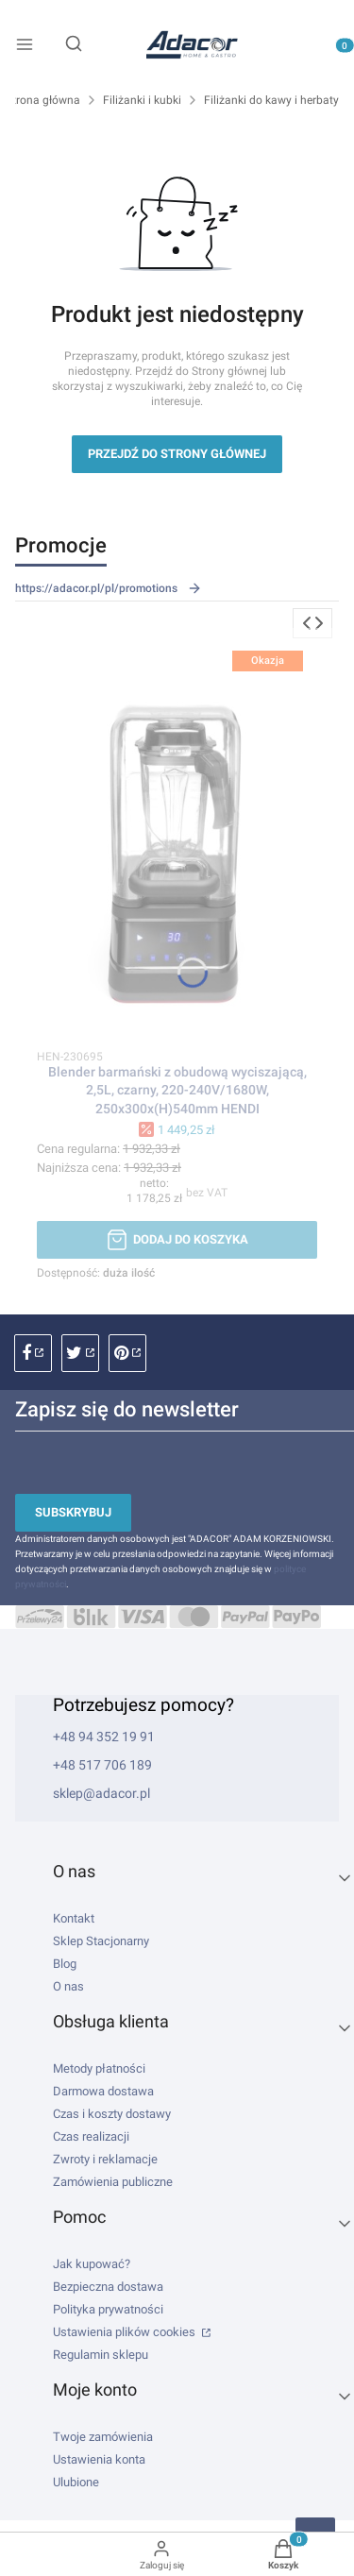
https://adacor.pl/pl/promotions (108, 588)
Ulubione (76, 2482)
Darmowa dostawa (103, 2091)
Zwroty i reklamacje (105, 2159)
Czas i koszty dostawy (112, 2114)
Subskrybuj (73, 1512)
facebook (33, 1353)
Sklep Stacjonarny (101, 1941)
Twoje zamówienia (103, 2437)
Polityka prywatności (108, 2309)
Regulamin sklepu (100, 2354)
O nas (68, 1986)
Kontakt (73, 1918)
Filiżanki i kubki (142, 100)
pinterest (127, 1353)
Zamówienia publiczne (113, 2182)
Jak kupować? (91, 2264)
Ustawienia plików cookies (125, 2332)
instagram (80, 1353)
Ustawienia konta (99, 2459)
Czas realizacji (91, 2136)
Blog (64, 1964)
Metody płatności (99, 2068)
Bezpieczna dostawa (108, 2286)
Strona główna (43, 100)
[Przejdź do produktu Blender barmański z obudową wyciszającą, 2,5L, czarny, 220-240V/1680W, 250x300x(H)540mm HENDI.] (177, 835)
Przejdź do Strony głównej (177, 454)
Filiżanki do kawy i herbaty (271, 100)
